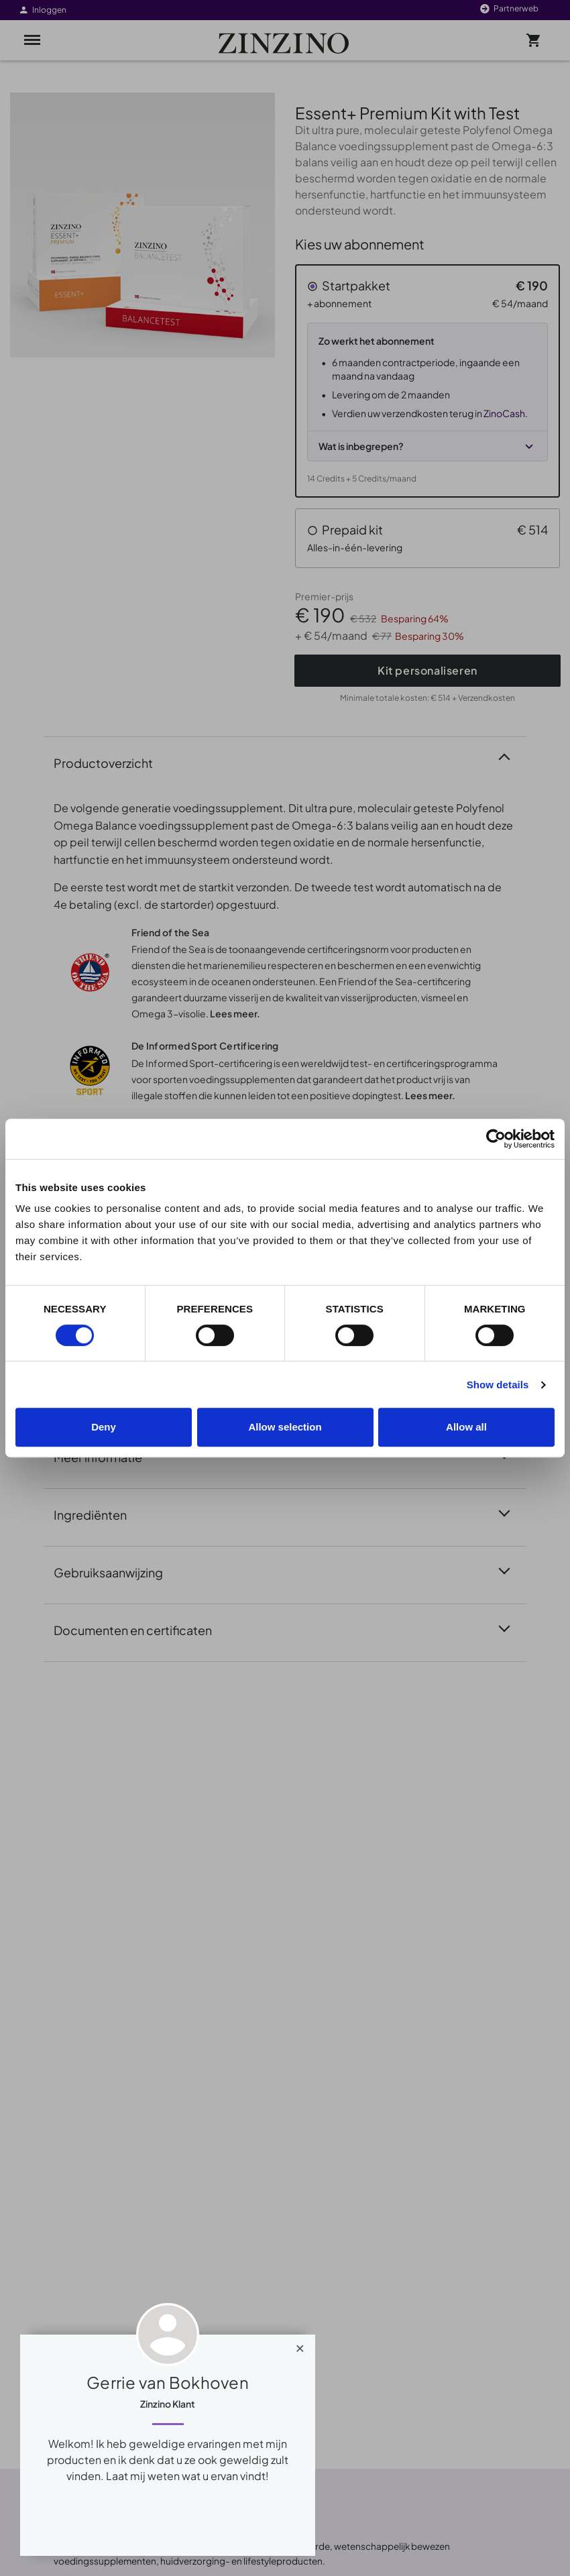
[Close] (300, 2345)
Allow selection (284, 1427)
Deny (103, 1427)
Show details (498, 1384)
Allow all (466, 1427)
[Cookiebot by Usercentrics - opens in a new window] (496, 1139)
